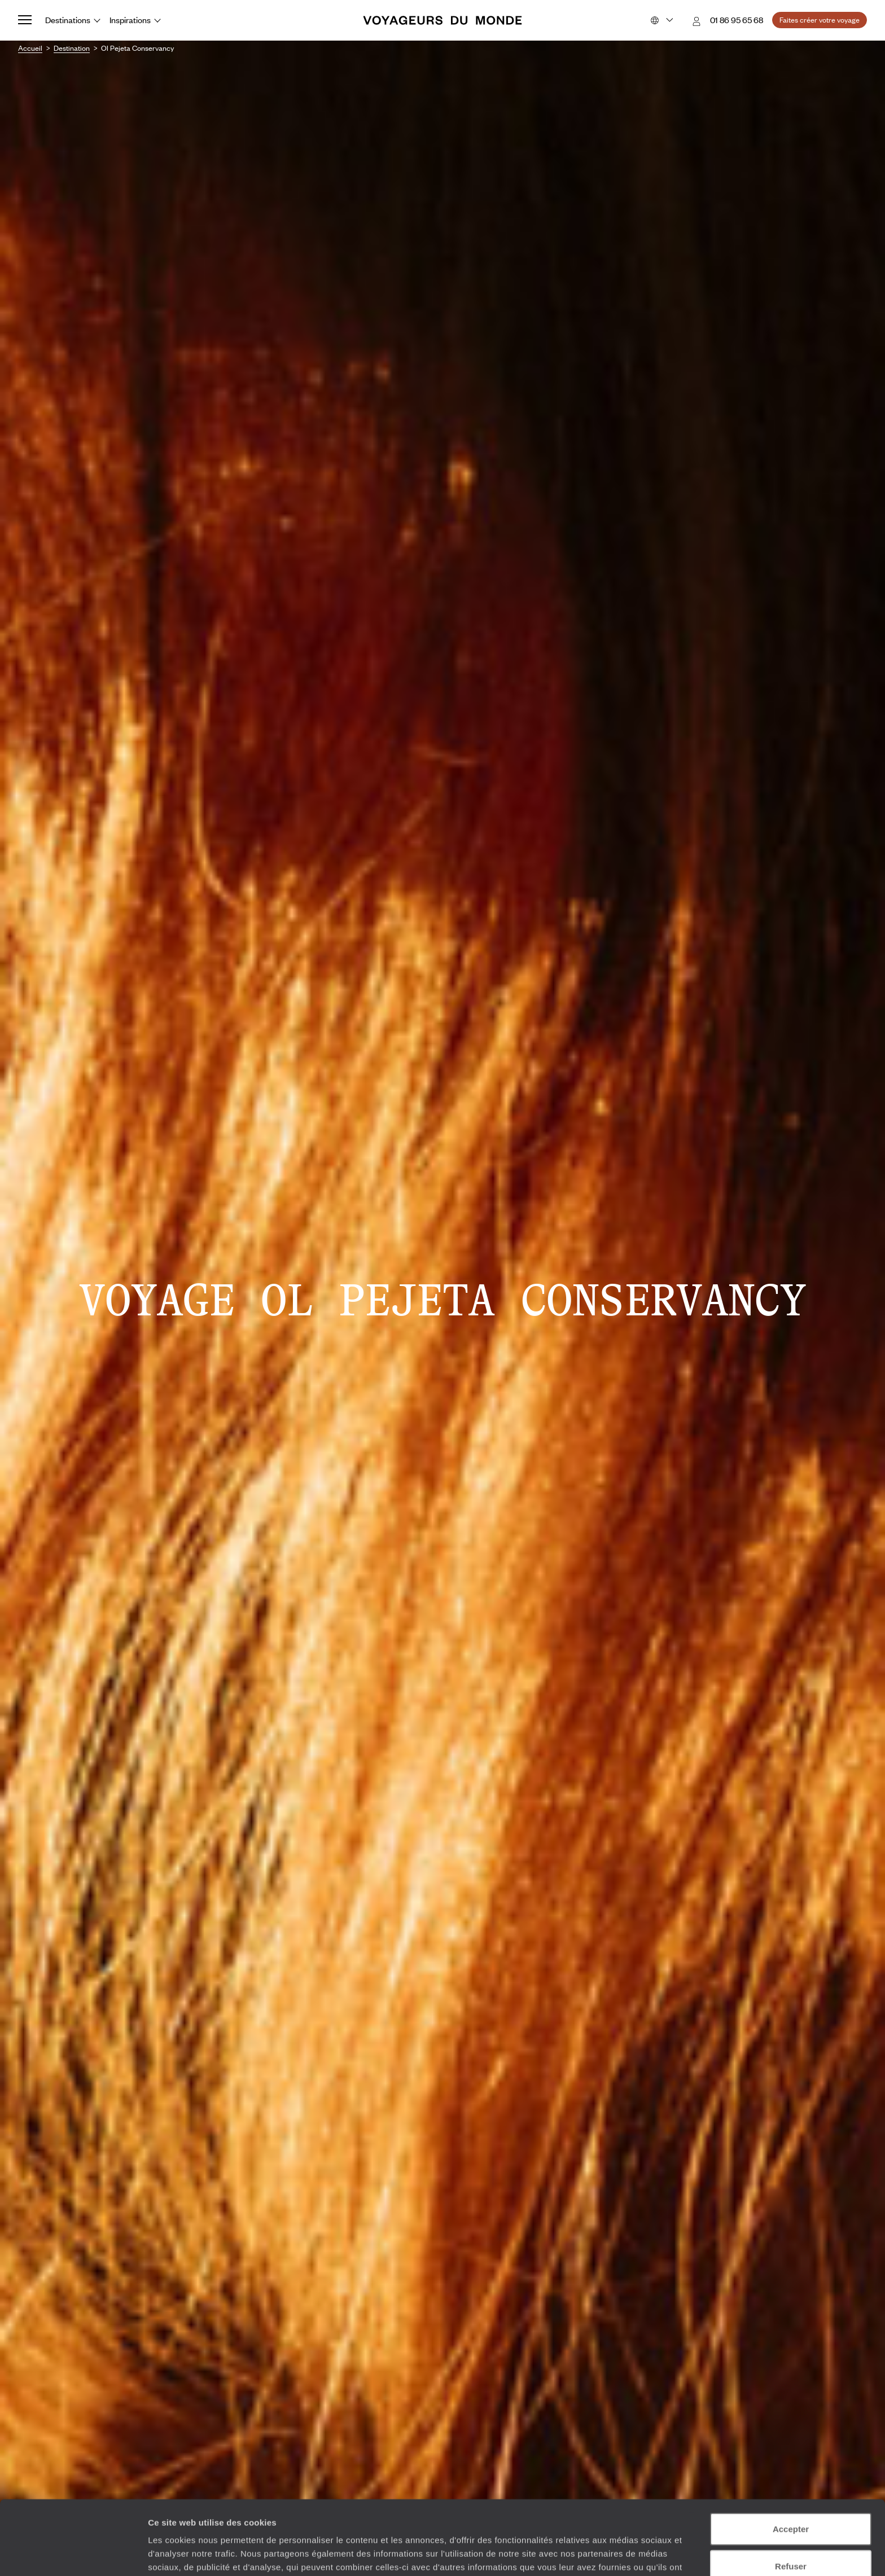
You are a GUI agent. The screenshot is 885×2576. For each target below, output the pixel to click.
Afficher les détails (622, 2554)
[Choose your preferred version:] (660, 20)
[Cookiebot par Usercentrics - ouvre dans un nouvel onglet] (73, 2554)
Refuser (791, 2502)
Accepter (791, 2465)
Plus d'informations (400, 2517)
